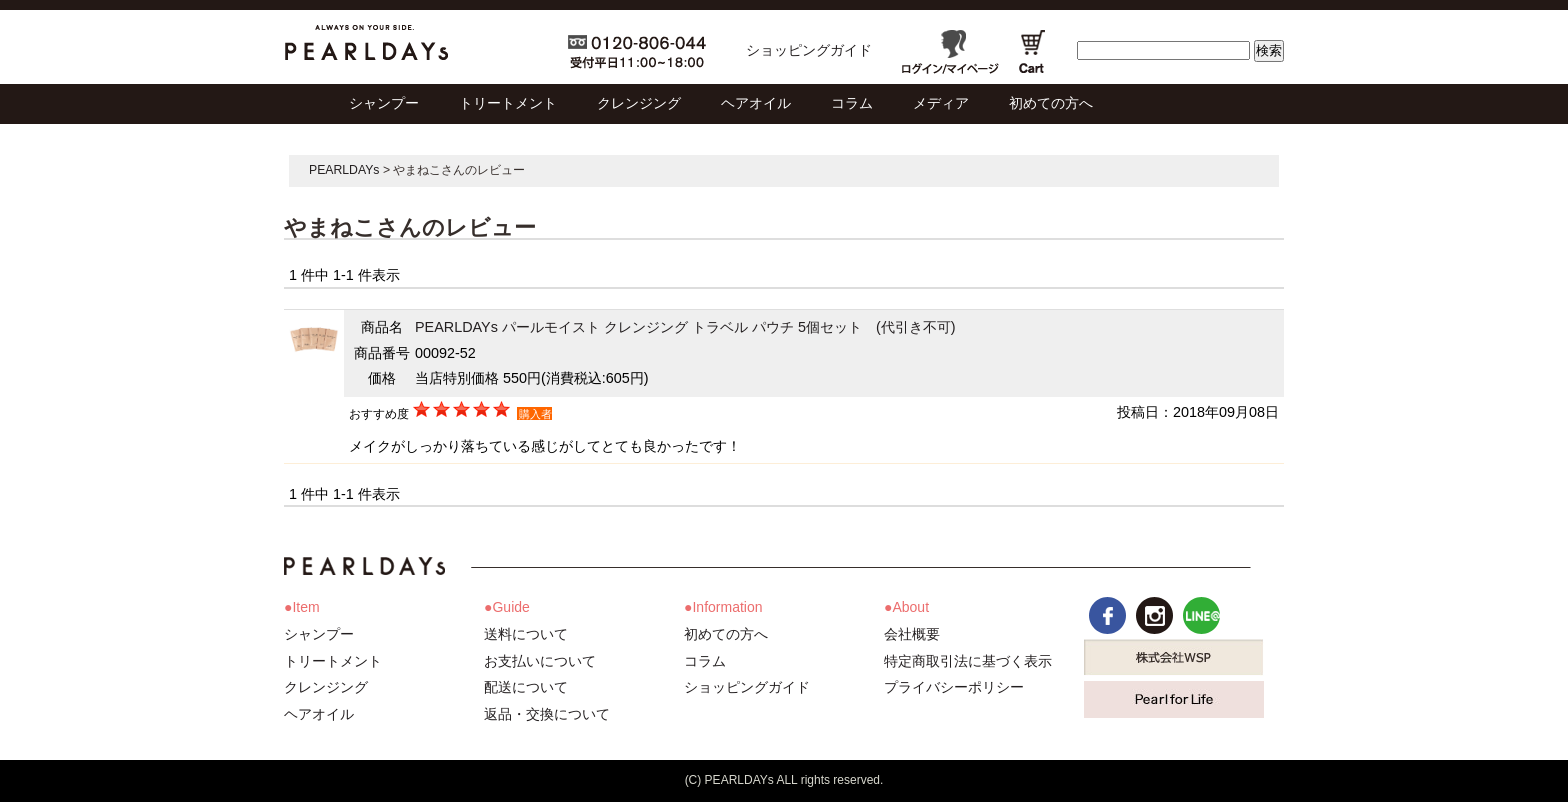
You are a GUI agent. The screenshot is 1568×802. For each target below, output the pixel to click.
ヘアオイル (319, 714)
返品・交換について (547, 714)
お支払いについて (540, 661)
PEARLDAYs (344, 170)
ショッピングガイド (809, 50)
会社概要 (912, 634)
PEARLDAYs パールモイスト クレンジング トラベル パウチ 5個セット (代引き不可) (685, 327)
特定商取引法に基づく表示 (968, 661)
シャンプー (319, 634)
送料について (526, 634)
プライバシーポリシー (954, 687)
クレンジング (326, 687)
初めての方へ (726, 634)
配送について (526, 687)
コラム (705, 661)
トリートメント (333, 661)
